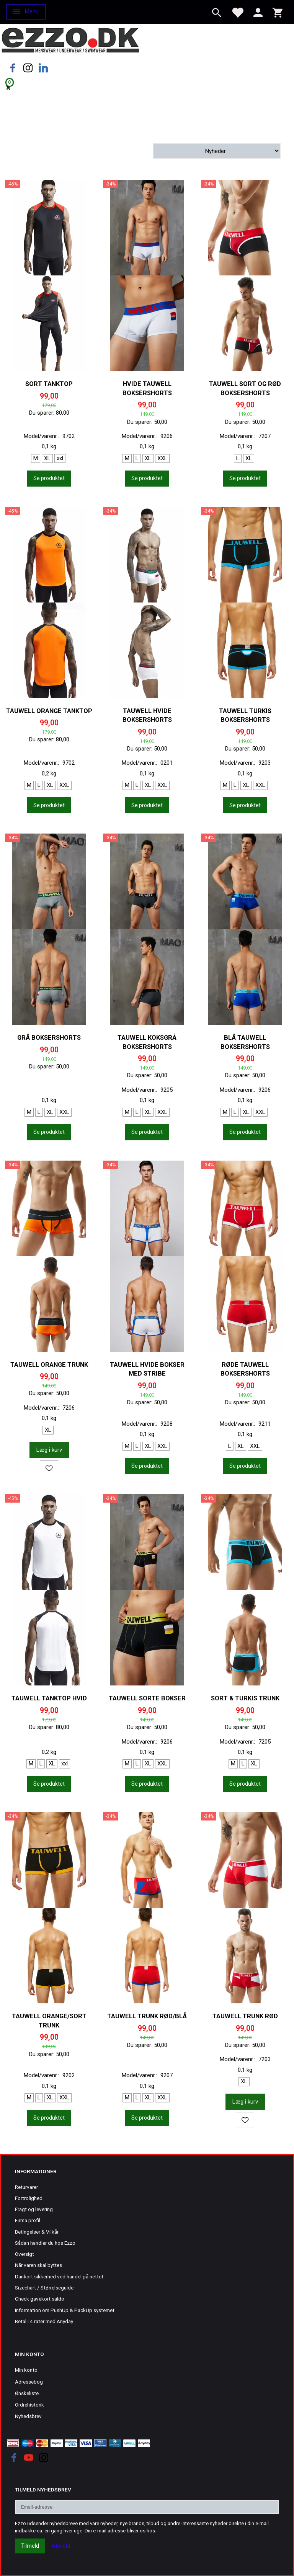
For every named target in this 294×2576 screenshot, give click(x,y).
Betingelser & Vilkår (37, 2232)
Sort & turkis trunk (245, 1698)
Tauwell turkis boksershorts (245, 715)
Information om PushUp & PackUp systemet (64, 2310)
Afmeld (61, 2546)
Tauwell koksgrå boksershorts (147, 1042)
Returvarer (26, 2187)
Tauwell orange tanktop (49, 711)
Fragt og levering (34, 2209)
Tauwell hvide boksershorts (147, 715)
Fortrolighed (28, 2198)
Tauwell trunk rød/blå (147, 2016)
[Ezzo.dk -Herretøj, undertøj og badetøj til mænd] (70, 39)
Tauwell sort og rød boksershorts (245, 388)
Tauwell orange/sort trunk (49, 2021)
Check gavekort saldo (39, 2299)
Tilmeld (30, 2546)
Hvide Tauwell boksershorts (147, 388)
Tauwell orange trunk (49, 1364)
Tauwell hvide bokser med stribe (147, 1369)
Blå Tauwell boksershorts (245, 1042)
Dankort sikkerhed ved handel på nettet (59, 2276)
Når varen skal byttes (38, 2265)
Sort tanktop (49, 384)
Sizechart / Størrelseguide (44, 2288)
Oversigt (24, 2254)
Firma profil (27, 2220)
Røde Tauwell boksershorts (245, 1369)
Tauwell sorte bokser (147, 1698)
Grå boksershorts (49, 1037)
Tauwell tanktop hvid (49, 1698)
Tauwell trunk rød (245, 2016)
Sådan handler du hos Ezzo (45, 2243)
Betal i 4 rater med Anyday (44, 2321)
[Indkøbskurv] (147, 87)
